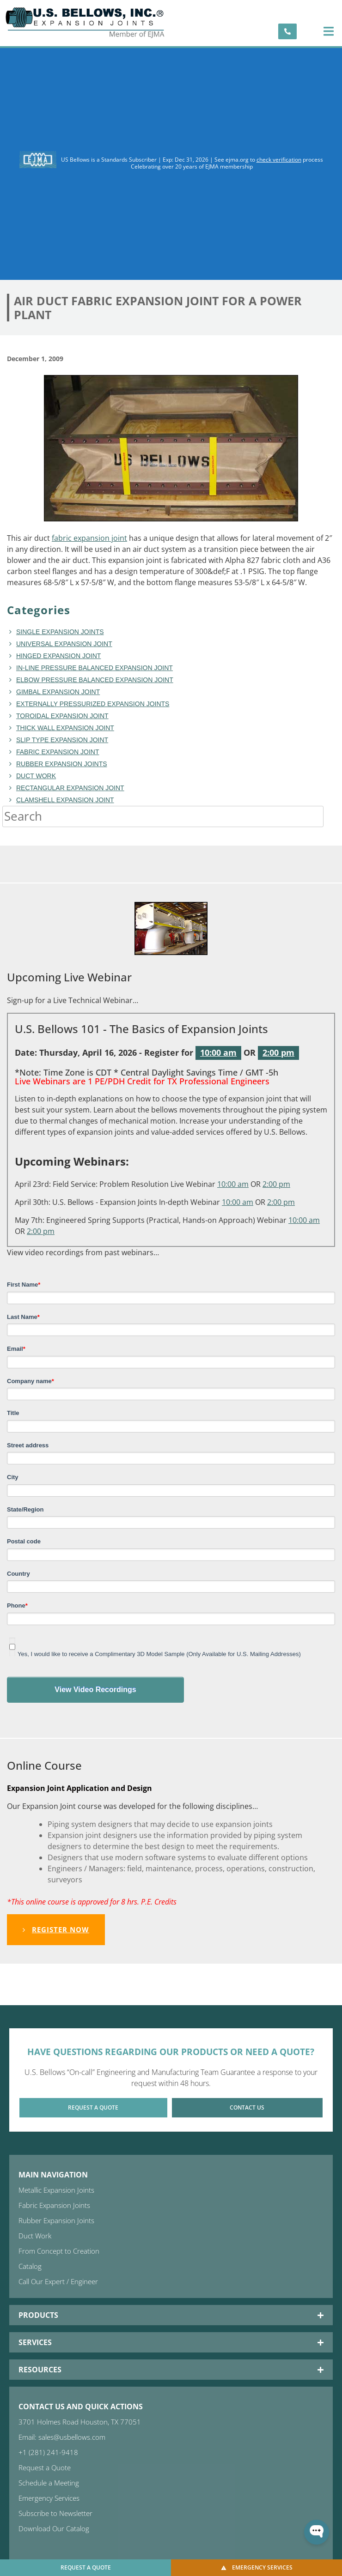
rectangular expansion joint (70, 788)
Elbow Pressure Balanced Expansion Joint (94, 679)
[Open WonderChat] (316, 2532)
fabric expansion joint (89, 538)
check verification (278, 159)
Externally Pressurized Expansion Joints (92, 703)
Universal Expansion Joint (64, 643)
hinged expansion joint (58, 655)
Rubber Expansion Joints (61, 764)
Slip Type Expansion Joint (62, 740)
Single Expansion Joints (60, 631)
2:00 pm (278, 1052)
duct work (36, 776)
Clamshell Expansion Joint (65, 800)
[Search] (333, 816)
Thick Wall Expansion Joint (65, 728)
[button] (328, 31)
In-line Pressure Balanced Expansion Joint (94, 667)
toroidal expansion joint (62, 716)
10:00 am (218, 1052)
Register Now (56, 1929)
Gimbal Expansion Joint (58, 691)
